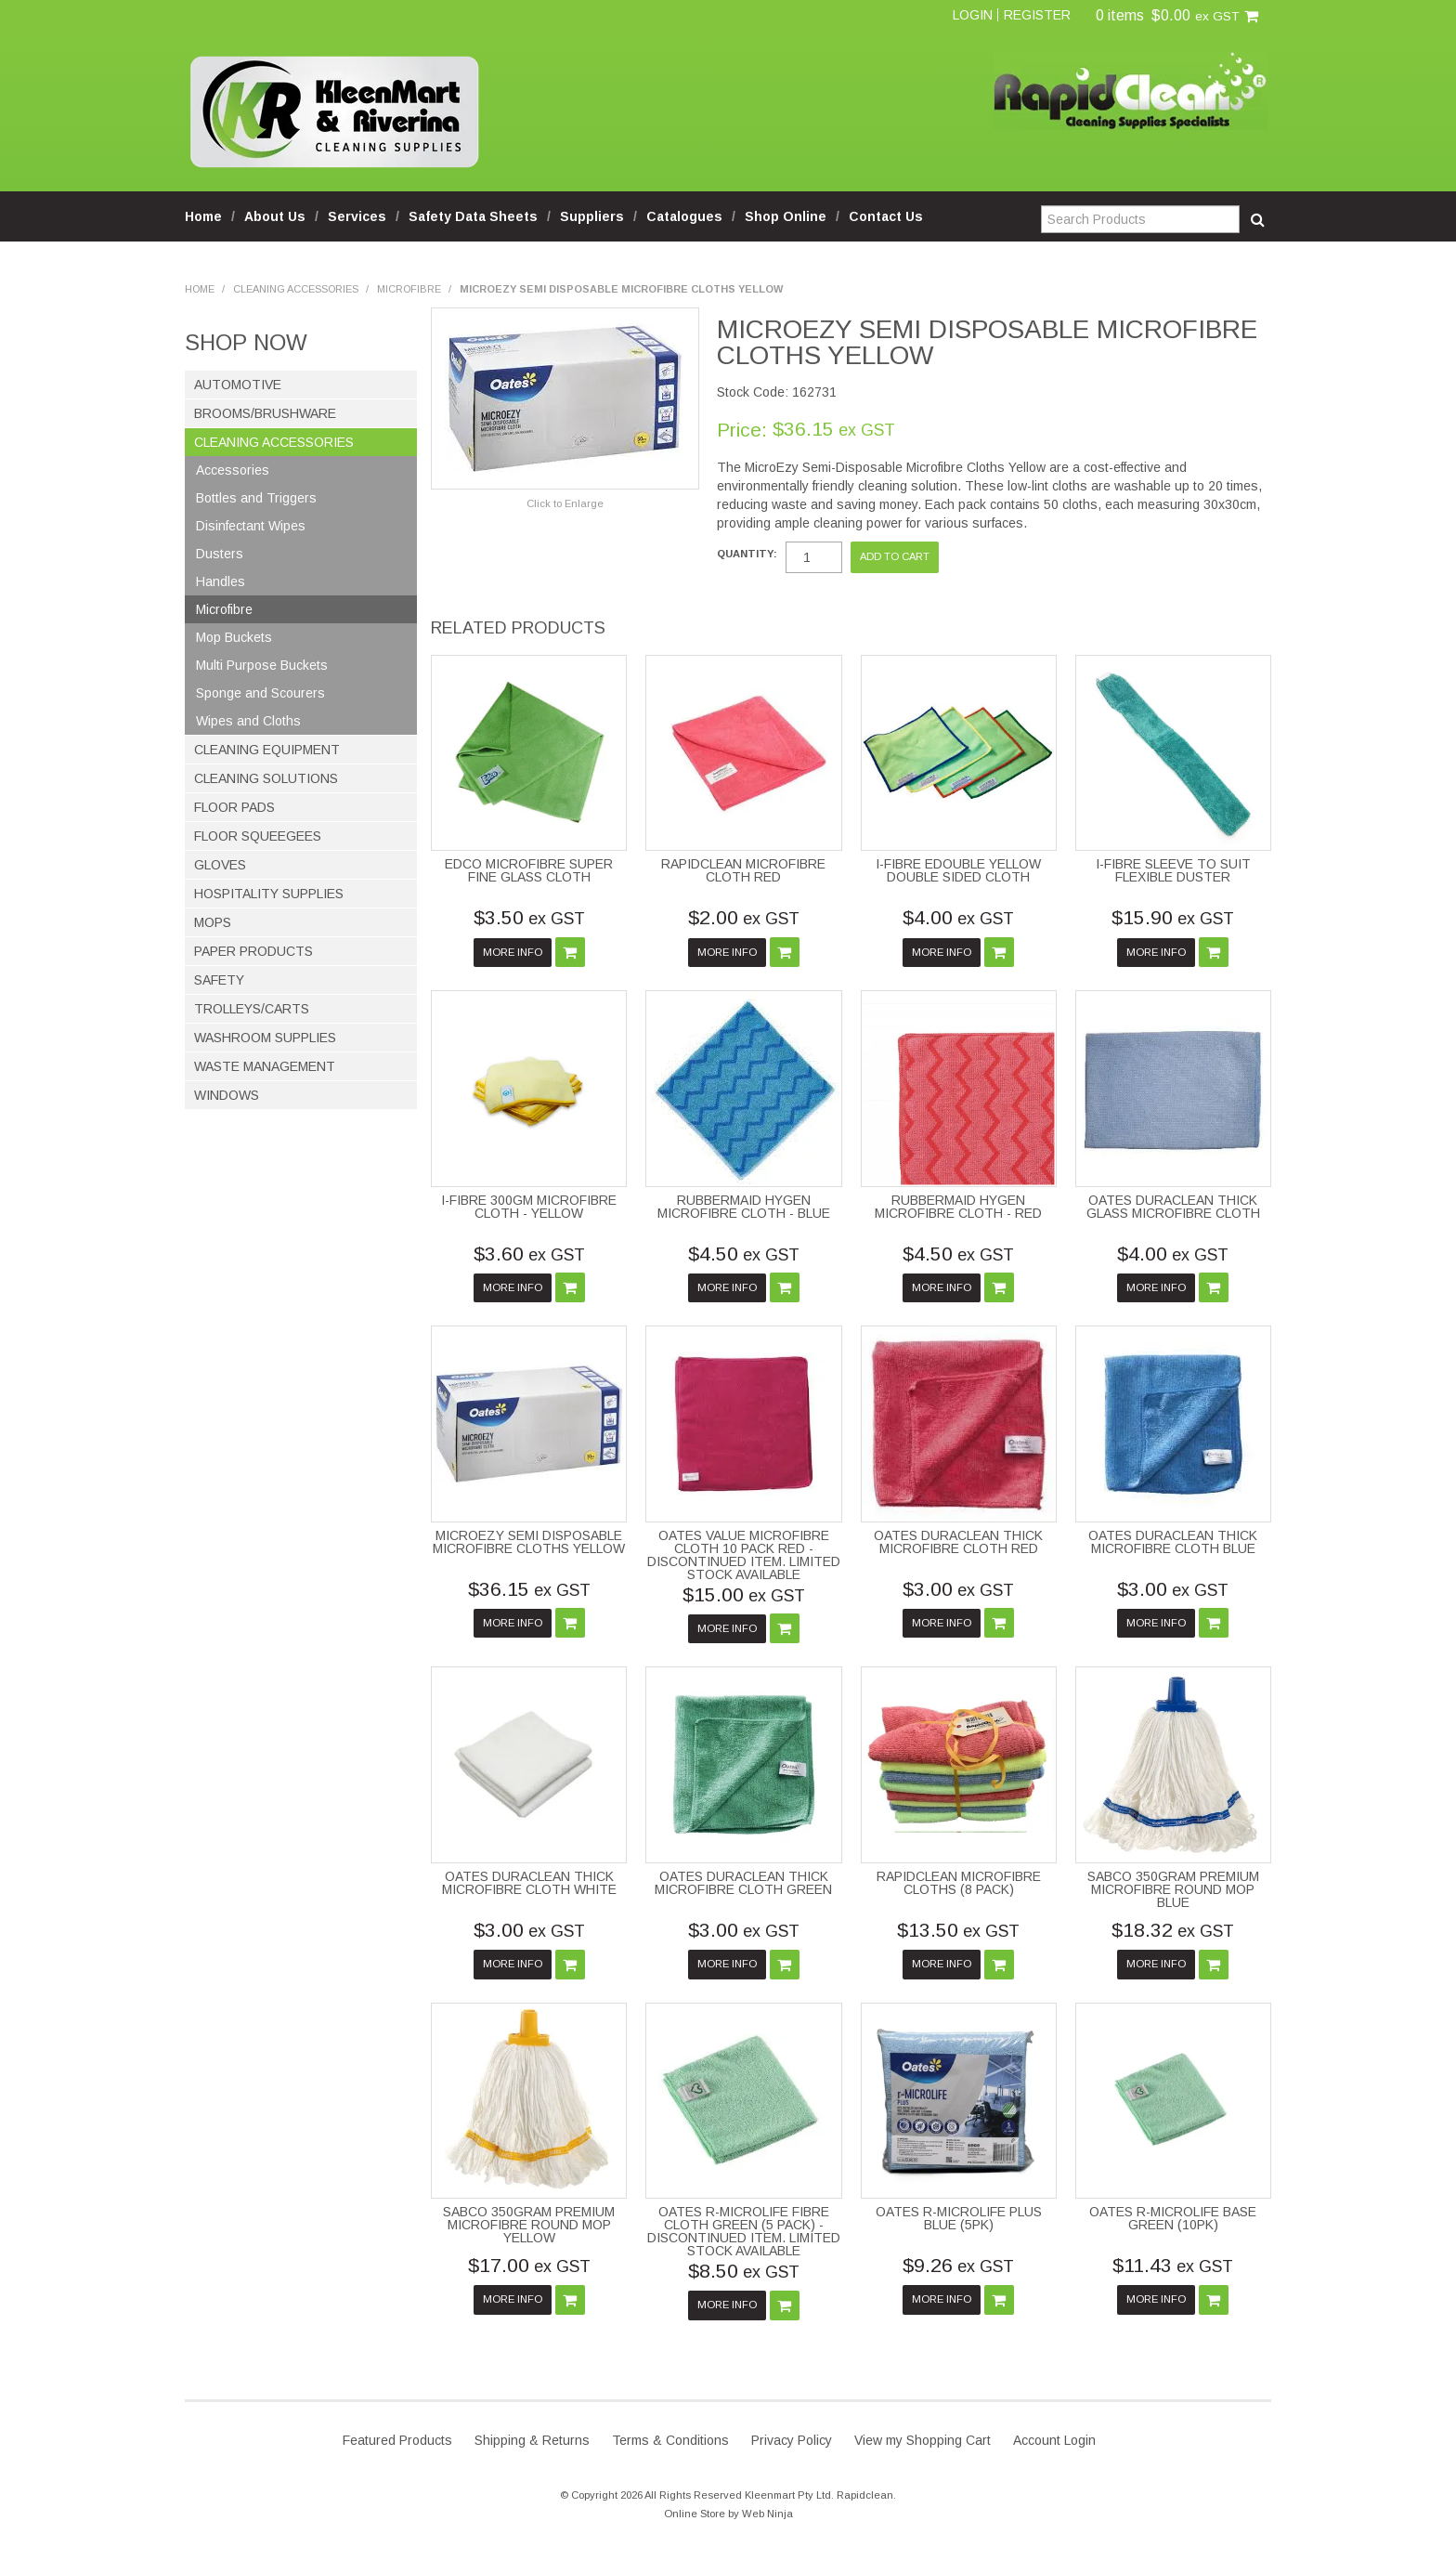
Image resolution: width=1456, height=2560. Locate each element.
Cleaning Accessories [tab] (274, 442)
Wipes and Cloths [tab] (248, 720)
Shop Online (785, 216)
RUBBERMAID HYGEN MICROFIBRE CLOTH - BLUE (743, 1207)
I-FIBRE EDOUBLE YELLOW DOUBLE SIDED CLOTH (958, 870)
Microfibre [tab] (224, 609)
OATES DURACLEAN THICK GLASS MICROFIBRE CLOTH (1173, 1207)
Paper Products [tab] (253, 951)
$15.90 (1173, 917)
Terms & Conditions (670, 2440)
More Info (512, 952)
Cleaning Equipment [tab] (267, 749)
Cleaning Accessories (295, 288)
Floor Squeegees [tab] (257, 836)
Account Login (1054, 2440)
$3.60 (529, 1253)
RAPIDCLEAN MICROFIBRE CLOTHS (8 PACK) (959, 1883)
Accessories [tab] (232, 470)
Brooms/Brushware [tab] (265, 413)
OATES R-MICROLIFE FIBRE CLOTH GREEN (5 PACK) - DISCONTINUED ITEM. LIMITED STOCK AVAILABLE (743, 2231)
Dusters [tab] (219, 553)
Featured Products (397, 2440)
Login (973, 14)
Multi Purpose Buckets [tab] (262, 665)
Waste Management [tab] (264, 1066)
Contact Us (886, 216)
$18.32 (1173, 1929)
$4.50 (744, 1253)
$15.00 (743, 1594)
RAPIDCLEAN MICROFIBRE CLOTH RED (743, 870)
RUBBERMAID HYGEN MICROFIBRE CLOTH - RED (958, 1207)
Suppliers (592, 216)
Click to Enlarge (565, 503)
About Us (275, 216)
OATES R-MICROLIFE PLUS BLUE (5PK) (959, 2218)
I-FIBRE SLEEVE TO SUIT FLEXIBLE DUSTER (1173, 870)
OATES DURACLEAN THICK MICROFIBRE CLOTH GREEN (743, 1883)
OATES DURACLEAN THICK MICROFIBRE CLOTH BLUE (1172, 1542)
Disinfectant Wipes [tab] (251, 525)
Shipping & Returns (532, 2440)
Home (203, 216)
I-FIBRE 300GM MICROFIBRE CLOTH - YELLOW (529, 1207)
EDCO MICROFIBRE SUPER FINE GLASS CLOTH (529, 870)
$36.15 (529, 1589)
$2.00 (744, 917)
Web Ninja (767, 2513)
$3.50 (529, 917)
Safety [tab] (219, 980)
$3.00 (958, 1589)
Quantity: (747, 554)
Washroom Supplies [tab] (265, 1037)
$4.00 (958, 917)
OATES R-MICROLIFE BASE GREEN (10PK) (1172, 2218)
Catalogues (684, 216)
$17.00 (529, 2265)
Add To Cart (570, 952)
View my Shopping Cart (922, 2440)
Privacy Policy (791, 2440)
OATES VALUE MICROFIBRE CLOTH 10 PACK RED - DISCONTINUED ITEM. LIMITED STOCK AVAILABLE (743, 1555)
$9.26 (958, 2265)
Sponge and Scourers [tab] (260, 693)
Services (357, 216)
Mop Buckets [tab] (234, 637)
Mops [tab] (212, 922)
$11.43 (1172, 2265)
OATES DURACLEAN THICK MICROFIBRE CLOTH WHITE (529, 1883)
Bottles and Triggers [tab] (256, 497)
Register (1037, 14)
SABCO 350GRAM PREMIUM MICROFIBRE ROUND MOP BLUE (1173, 1889)
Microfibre (409, 288)
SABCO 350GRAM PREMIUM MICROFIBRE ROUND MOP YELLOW (529, 2224)
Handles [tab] (220, 581)
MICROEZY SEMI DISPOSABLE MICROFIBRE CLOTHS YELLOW (529, 1542)
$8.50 (744, 2270)
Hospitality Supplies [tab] (269, 893)
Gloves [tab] (220, 864)
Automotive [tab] (237, 384)
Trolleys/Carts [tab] (251, 1008)
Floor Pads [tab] (234, 807)
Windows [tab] (226, 1095)
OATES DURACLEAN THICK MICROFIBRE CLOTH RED (958, 1542)
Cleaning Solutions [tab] (266, 778)
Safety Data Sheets (473, 216)
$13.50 (958, 1929)
